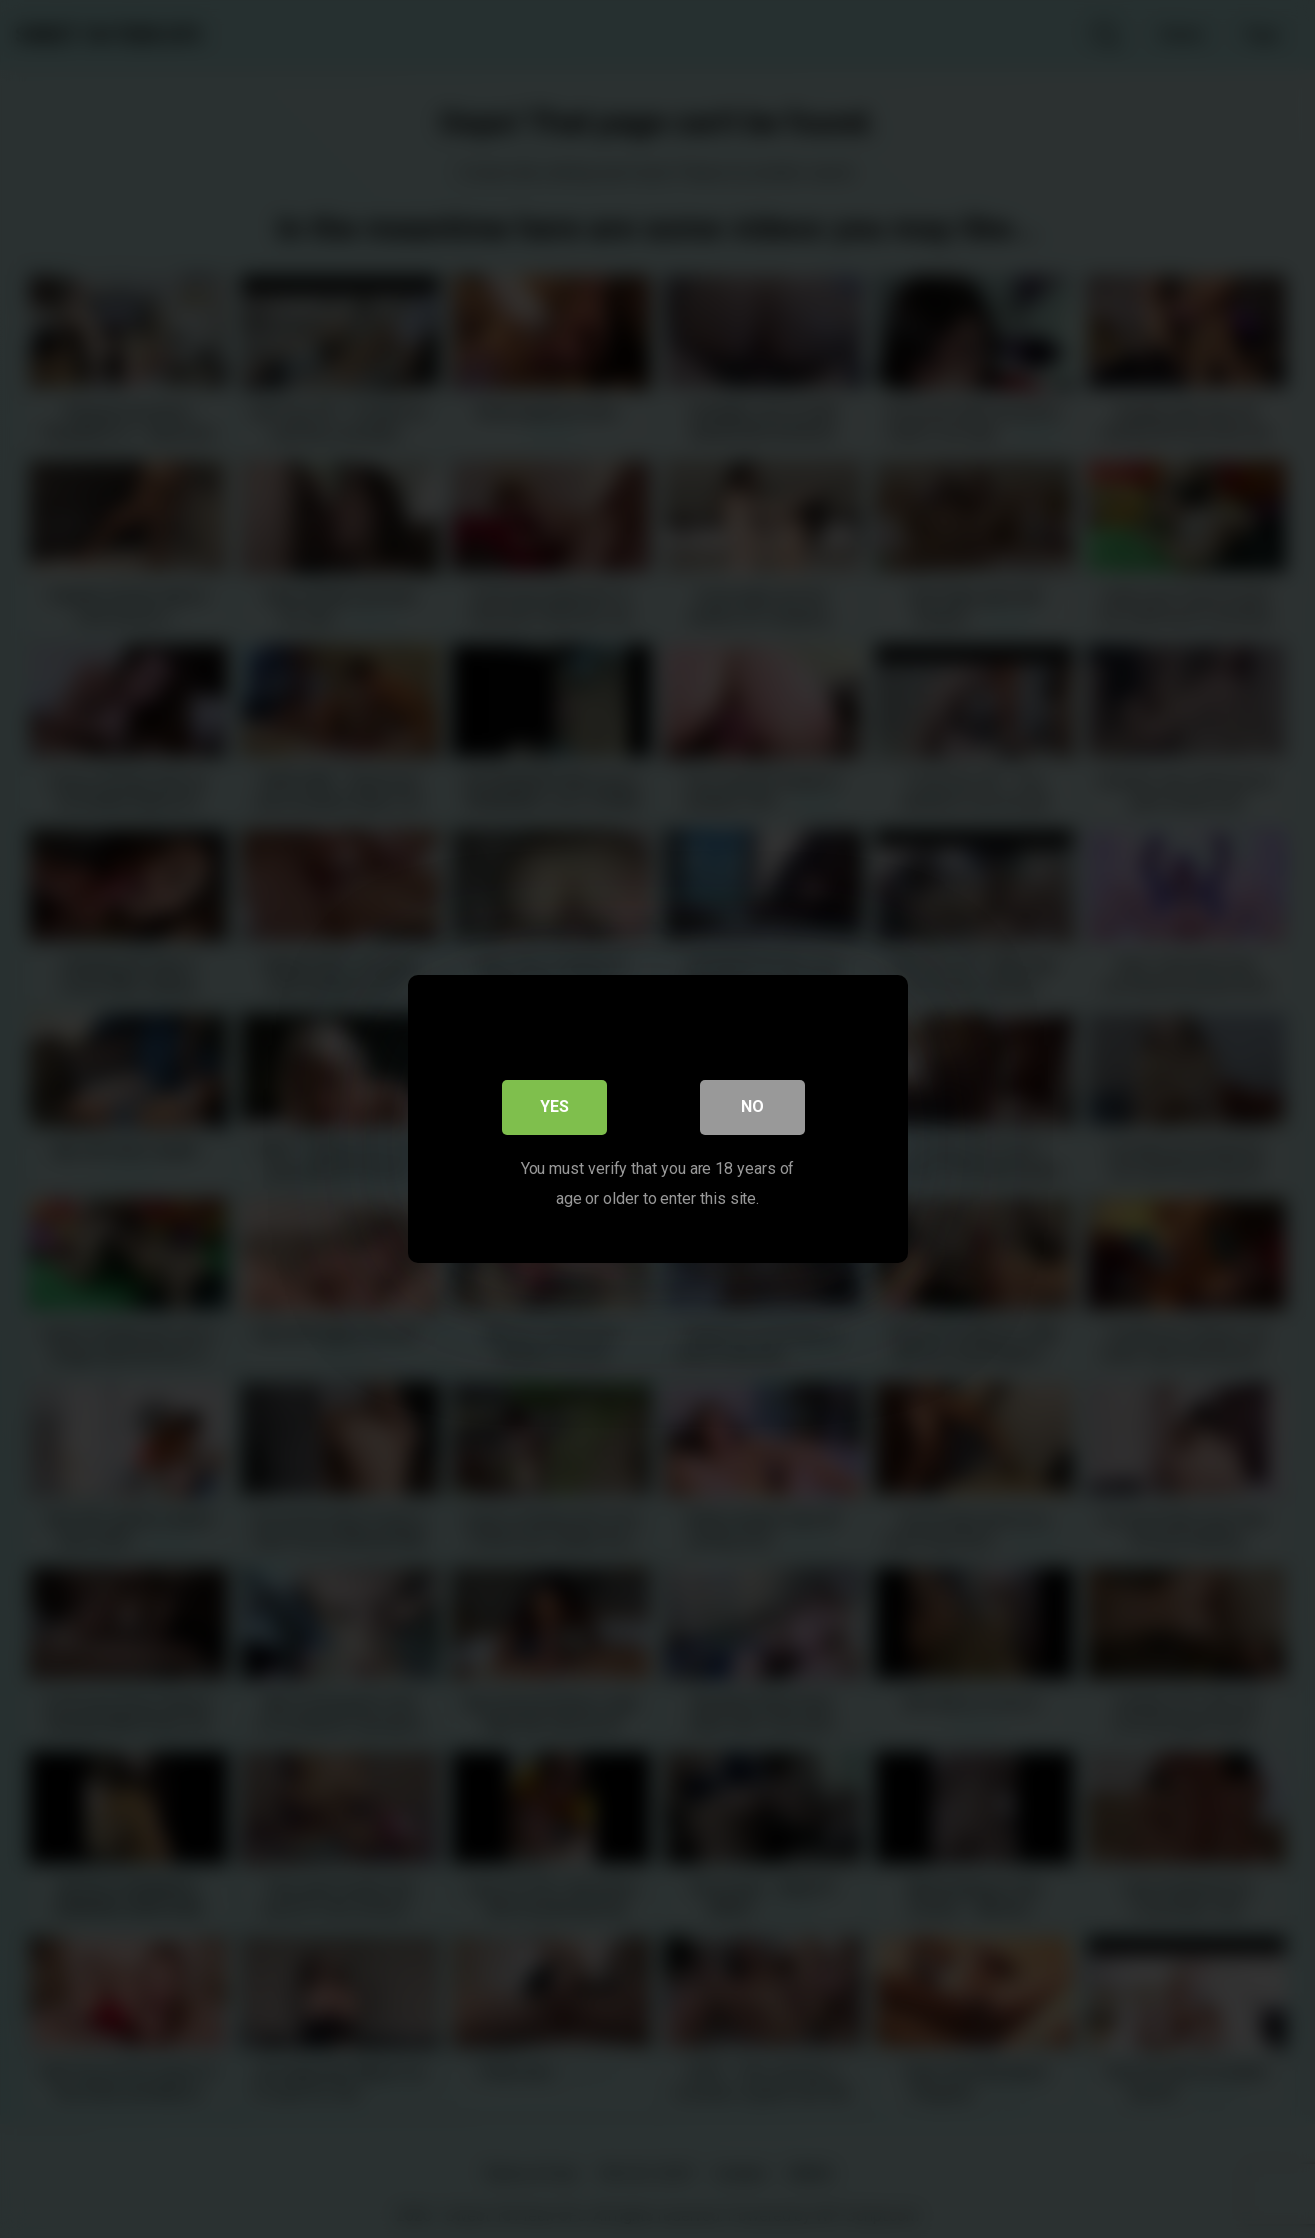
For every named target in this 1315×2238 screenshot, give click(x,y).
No (752, 1109)
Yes (554, 1109)
